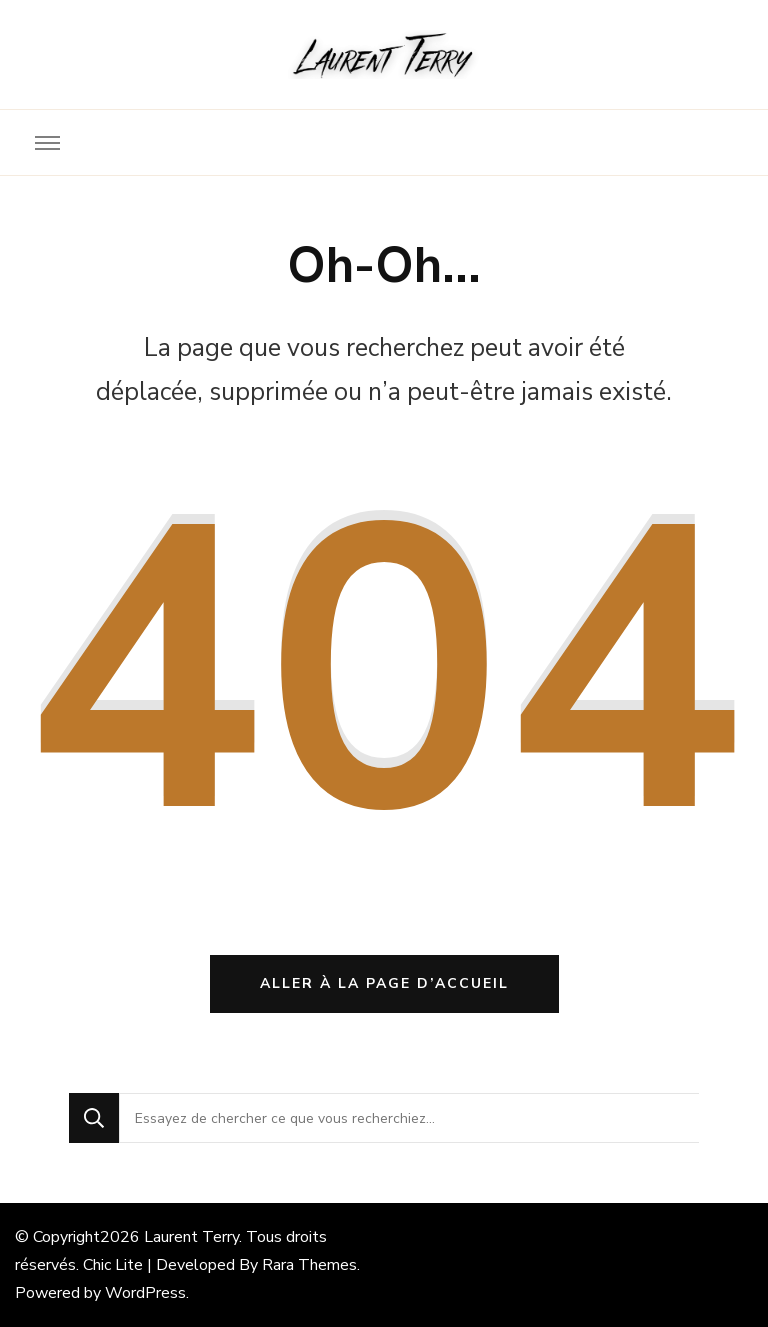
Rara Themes (309, 1265)
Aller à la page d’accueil (384, 983)
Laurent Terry (191, 1237)
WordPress (145, 1293)
